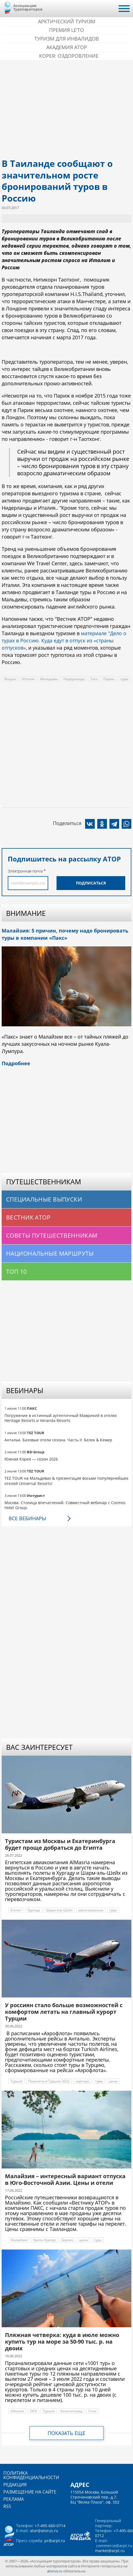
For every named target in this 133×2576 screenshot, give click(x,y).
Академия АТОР (66, 47)
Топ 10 (16, 1271)
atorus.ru (54, 2571)
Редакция (15, 2485)
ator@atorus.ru (44, 2530)
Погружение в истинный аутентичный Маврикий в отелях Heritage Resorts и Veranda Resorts (60, 1418)
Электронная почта (25, 871)
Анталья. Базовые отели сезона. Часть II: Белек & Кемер (58, 1439)
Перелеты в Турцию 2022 (49, 2081)
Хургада (33, 1910)
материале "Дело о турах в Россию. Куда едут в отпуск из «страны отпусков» (64, 640)
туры (124, 679)
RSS (7, 2506)
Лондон (10, 679)
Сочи (92, 2411)
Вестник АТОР (28, 1217)
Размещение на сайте (29, 2492)
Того (94, 679)
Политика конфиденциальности (31, 2475)
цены (113, 2081)
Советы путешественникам (52, 1235)
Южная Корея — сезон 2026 (31, 1459)
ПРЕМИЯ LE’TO (66, 30)
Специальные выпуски (44, 1199)
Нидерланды (74, 679)
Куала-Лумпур (44, 2240)
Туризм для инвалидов (66, 38)
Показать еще (66, 2433)
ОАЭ (33, 2411)
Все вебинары (27, 1518)
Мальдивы (49, 679)
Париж (108, 679)
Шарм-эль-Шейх (59, 1910)
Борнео (67, 2240)
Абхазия (17, 2411)
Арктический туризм (66, 21)
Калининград (71, 2411)
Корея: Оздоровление (68, 55)
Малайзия (19, 2240)
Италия (28, 679)
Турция (16, 2081)
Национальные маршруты (50, 1253)
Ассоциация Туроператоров (27, 7)
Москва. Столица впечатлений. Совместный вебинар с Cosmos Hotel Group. (65, 1505)
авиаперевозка (90, 1910)
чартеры (82, 2081)
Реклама (13, 2499)
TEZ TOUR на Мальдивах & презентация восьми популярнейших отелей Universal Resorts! (66, 1481)
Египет (16, 1910)
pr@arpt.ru (54, 2540)
